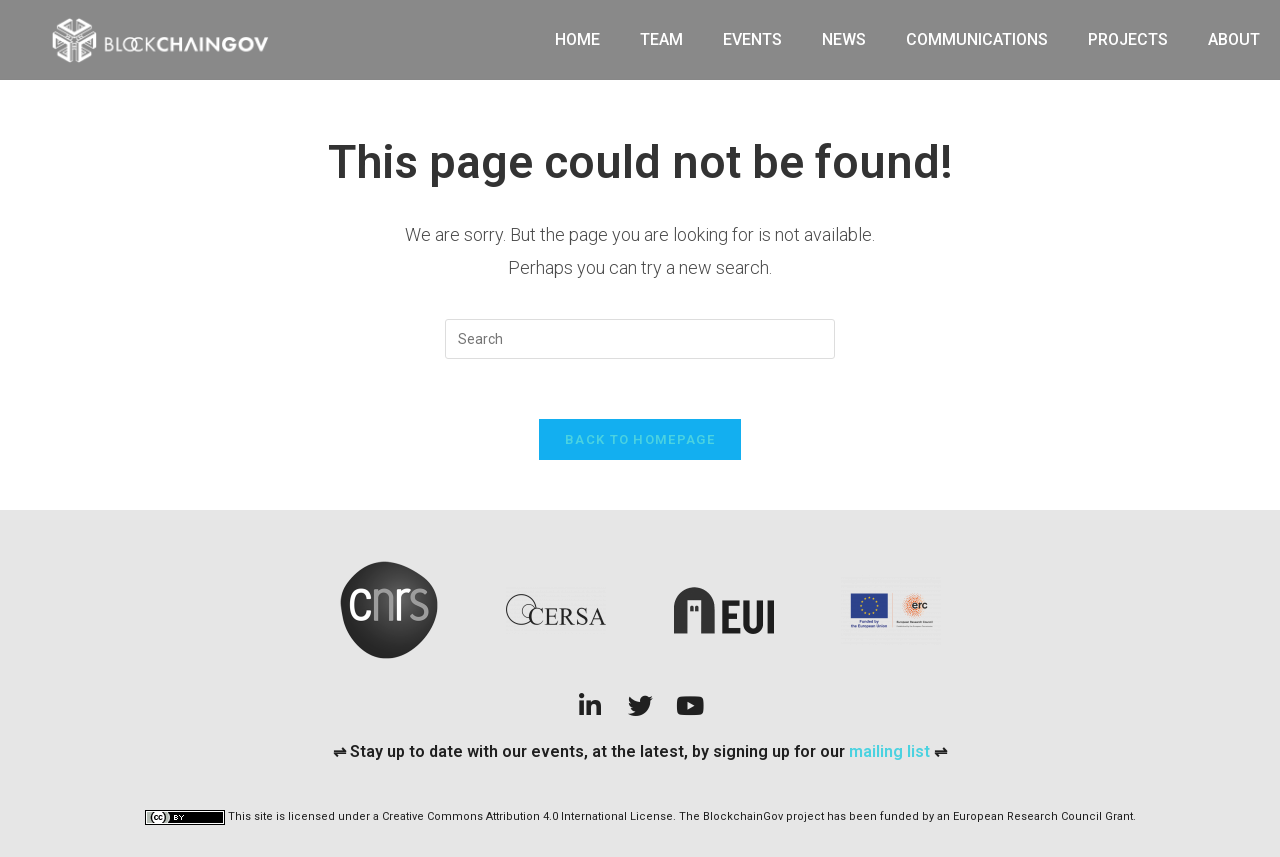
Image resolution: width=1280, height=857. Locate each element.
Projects (1128, 39)
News (844, 39)
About (1234, 39)
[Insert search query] (640, 339)
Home (577, 39)
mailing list (891, 751)
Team (661, 39)
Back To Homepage (640, 439)
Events (752, 39)
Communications (977, 39)
